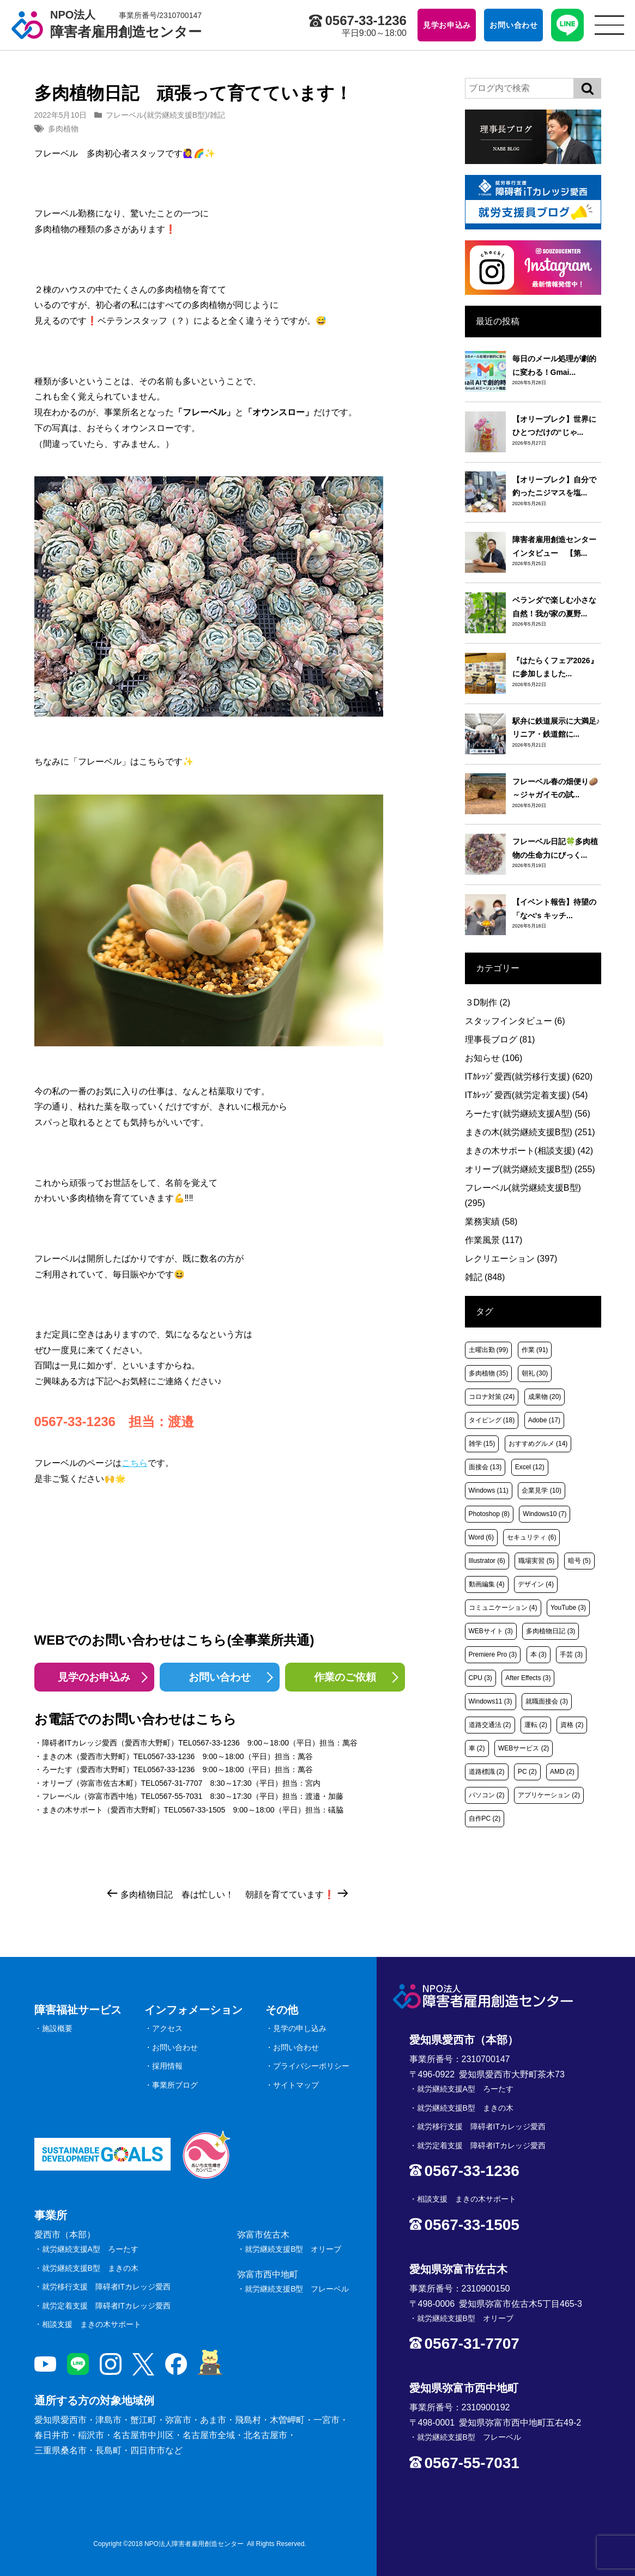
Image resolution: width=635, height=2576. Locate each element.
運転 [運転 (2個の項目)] (535, 1725)
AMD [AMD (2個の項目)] (562, 1771)
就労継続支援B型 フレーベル (297, 2288)
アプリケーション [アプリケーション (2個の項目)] (549, 1795)
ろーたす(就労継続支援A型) (527, 1113)
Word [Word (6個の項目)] (481, 1537)
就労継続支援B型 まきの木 (90, 2268)
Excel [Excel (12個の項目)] (530, 1467)
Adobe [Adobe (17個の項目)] (544, 1420)
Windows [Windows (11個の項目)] (489, 1490)
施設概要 (57, 2028)
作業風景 (494, 1240)
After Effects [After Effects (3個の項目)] (528, 1678)
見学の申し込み (299, 2028)
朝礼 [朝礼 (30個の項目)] (535, 1373)
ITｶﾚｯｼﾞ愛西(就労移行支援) (529, 1076)
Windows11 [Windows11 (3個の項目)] (490, 1701)
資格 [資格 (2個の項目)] (571, 1725)
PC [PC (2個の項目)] (527, 1771)
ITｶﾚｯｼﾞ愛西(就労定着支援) (526, 1095)
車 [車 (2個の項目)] (477, 1748)
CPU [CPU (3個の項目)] (480, 1678)
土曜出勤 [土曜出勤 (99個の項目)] (489, 1350)
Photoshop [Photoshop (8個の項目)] (489, 1514)
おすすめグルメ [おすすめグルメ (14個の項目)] (538, 1443)
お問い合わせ (220, 1677)
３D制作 (488, 1002)
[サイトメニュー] (609, 25)
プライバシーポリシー (311, 2066)
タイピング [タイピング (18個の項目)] (492, 1420)
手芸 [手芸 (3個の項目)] (571, 1654)
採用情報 (167, 2066)
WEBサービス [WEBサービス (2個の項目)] (523, 1748)
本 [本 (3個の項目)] (538, 1654)
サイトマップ (296, 2085)
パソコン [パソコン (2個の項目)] (487, 1795)
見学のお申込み (94, 1677)
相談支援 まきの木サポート (91, 2324)
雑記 (217, 115)
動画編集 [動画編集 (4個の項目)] (487, 1584)
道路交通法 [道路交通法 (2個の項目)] (490, 1725)
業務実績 (491, 1221)
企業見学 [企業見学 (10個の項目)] (541, 1490)
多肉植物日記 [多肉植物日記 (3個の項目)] (550, 1631)
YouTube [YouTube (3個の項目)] (568, 1607)
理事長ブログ (500, 1039)
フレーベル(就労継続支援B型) (157, 115)
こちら (135, 1463)
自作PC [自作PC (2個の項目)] (485, 1818)
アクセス (167, 2028)
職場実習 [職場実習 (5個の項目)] (536, 1561)
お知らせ (494, 1058)
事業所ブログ (175, 2085)
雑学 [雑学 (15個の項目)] (482, 1443)
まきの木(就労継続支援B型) (530, 1132)
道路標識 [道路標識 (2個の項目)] (487, 1771)
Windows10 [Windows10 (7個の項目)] (544, 1514)
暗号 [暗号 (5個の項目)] (579, 1561)
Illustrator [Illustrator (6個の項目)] (487, 1561)
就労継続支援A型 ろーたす (90, 2249)
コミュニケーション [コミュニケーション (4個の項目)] (503, 1607)
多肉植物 (63, 128)
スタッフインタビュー (515, 1021)
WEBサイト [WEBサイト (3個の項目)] (491, 1631)
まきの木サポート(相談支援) (529, 1150)
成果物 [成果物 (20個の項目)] (544, 1397)
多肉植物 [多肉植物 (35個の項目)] (489, 1373)
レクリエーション (511, 1258)
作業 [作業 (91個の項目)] (535, 1350)
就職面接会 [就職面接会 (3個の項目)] (546, 1701)
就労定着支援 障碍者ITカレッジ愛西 (106, 2305)
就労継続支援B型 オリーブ (293, 2249)
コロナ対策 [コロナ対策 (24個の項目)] (492, 1397)
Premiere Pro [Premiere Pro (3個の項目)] (493, 1654)
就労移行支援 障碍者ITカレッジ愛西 (106, 2286)
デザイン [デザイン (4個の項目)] (536, 1584)
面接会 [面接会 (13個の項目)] (485, 1467)
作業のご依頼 (345, 1677)
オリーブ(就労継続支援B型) (530, 1169)
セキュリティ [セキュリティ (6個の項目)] (531, 1537)
